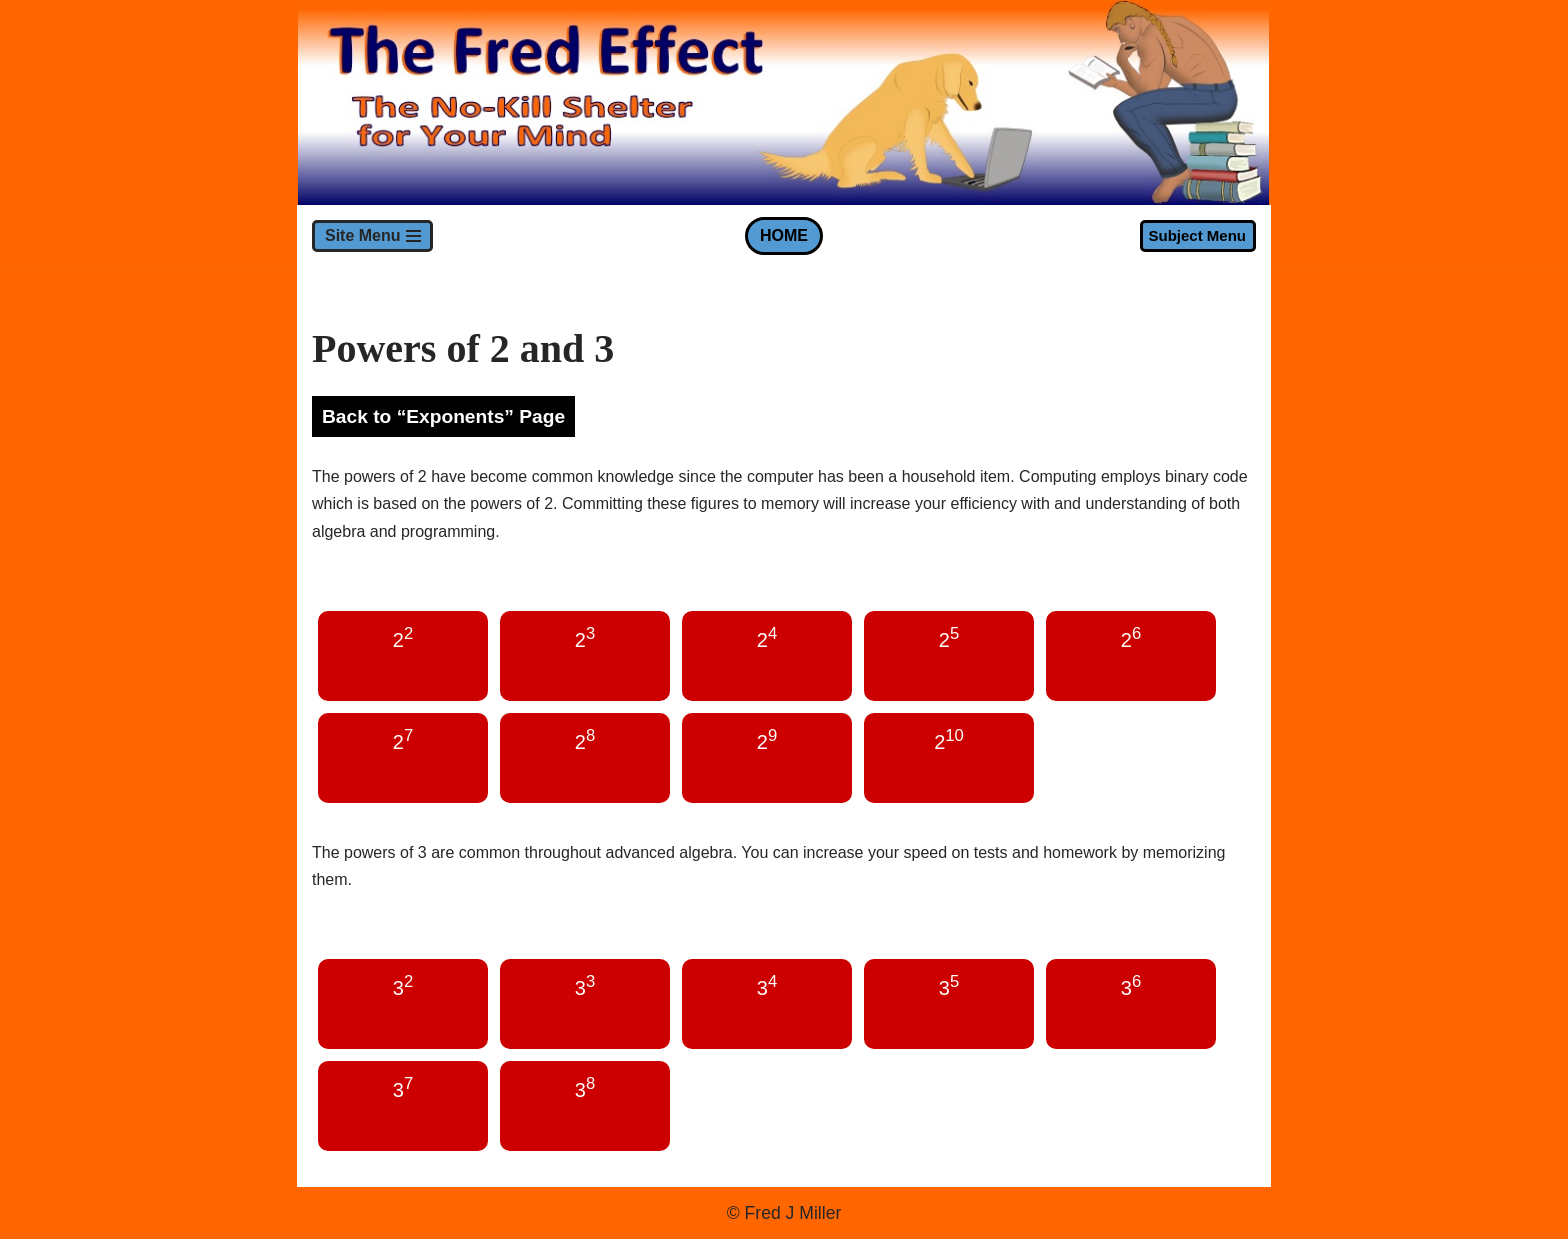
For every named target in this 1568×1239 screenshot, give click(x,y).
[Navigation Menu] (372, 236)
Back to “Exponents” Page (443, 416)
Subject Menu (1197, 235)
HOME (784, 235)
